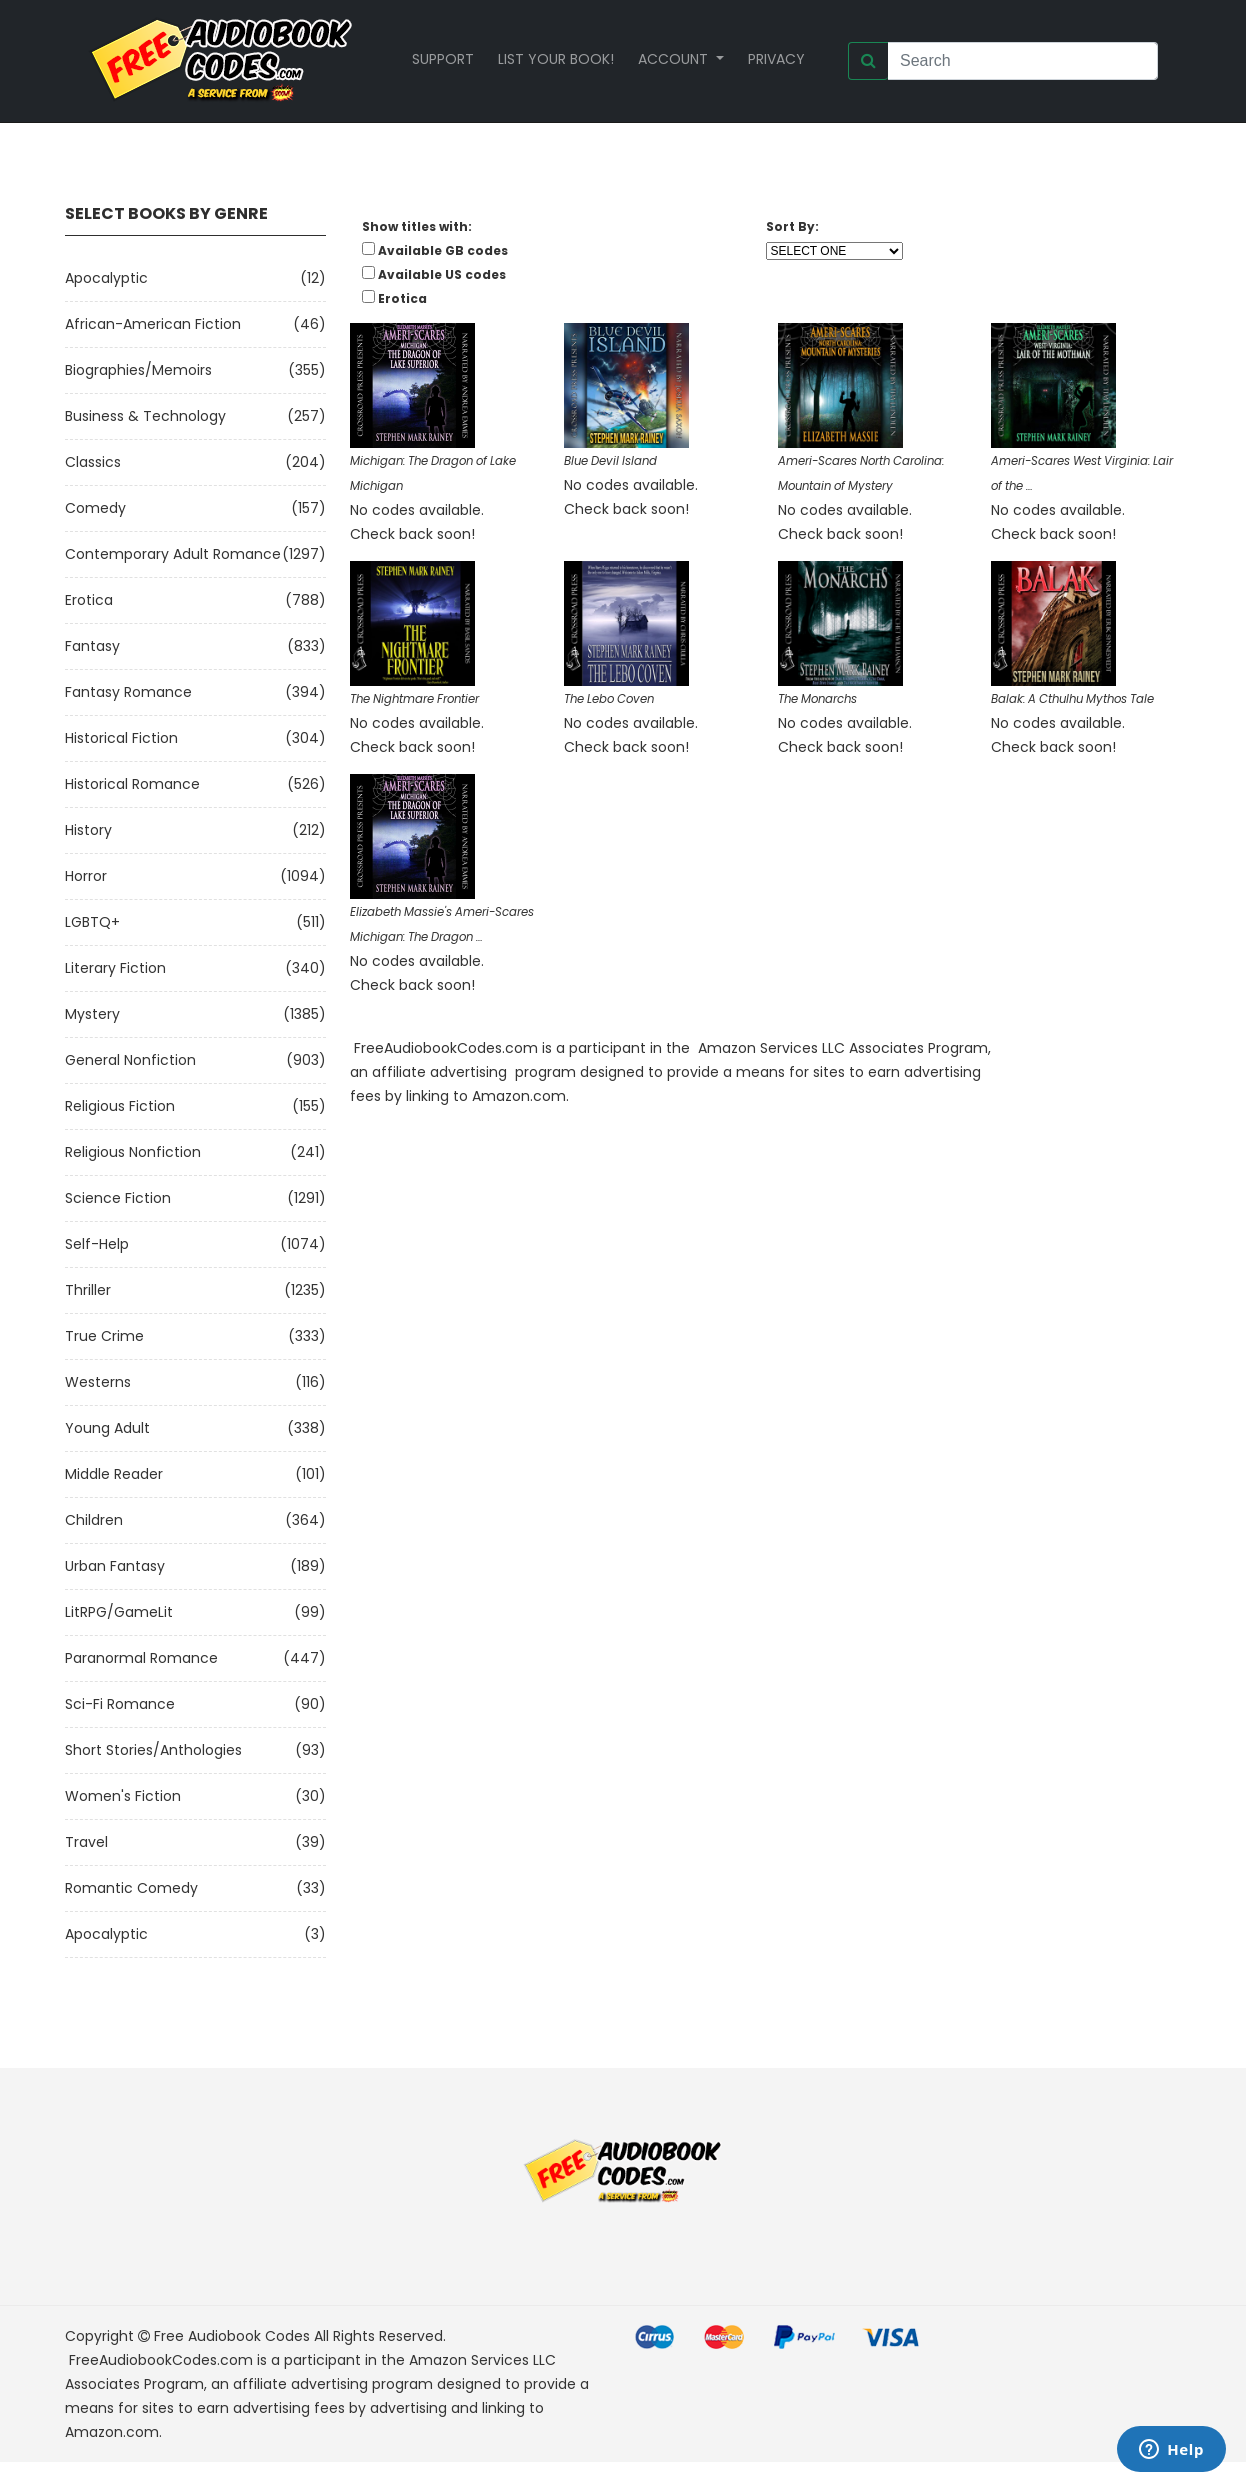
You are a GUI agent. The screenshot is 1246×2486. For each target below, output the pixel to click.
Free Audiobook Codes (232, 2336)
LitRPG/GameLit (119, 1612)
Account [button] (675, 59)
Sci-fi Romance (120, 1704)
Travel (86, 1842)
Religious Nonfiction (133, 1152)
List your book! (556, 59)
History (88, 830)
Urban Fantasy (115, 1566)
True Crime (104, 1336)
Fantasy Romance (128, 692)
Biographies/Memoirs (138, 370)
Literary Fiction (115, 968)
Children (94, 1520)
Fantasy (92, 646)
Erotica (89, 600)
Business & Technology (145, 416)
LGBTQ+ (92, 922)
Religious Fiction (120, 1106)
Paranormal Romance (141, 1658)
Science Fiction (118, 1198)
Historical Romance (132, 784)
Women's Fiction (123, 1796)
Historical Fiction (121, 738)
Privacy (776, 59)
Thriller (88, 1290)
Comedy (95, 508)
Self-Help (97, 1244)
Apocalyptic (106, 278)
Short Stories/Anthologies (153, 1750)
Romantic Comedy (131, 1888)
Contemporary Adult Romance (173, 554)
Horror (86, 876)
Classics (93, 462)
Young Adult (107, 1428)
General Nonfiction (130, 1060)
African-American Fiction (153, 324)
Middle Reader (114, 1474)
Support (443, 59)
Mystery (92, 1014)
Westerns (98, 1382)
